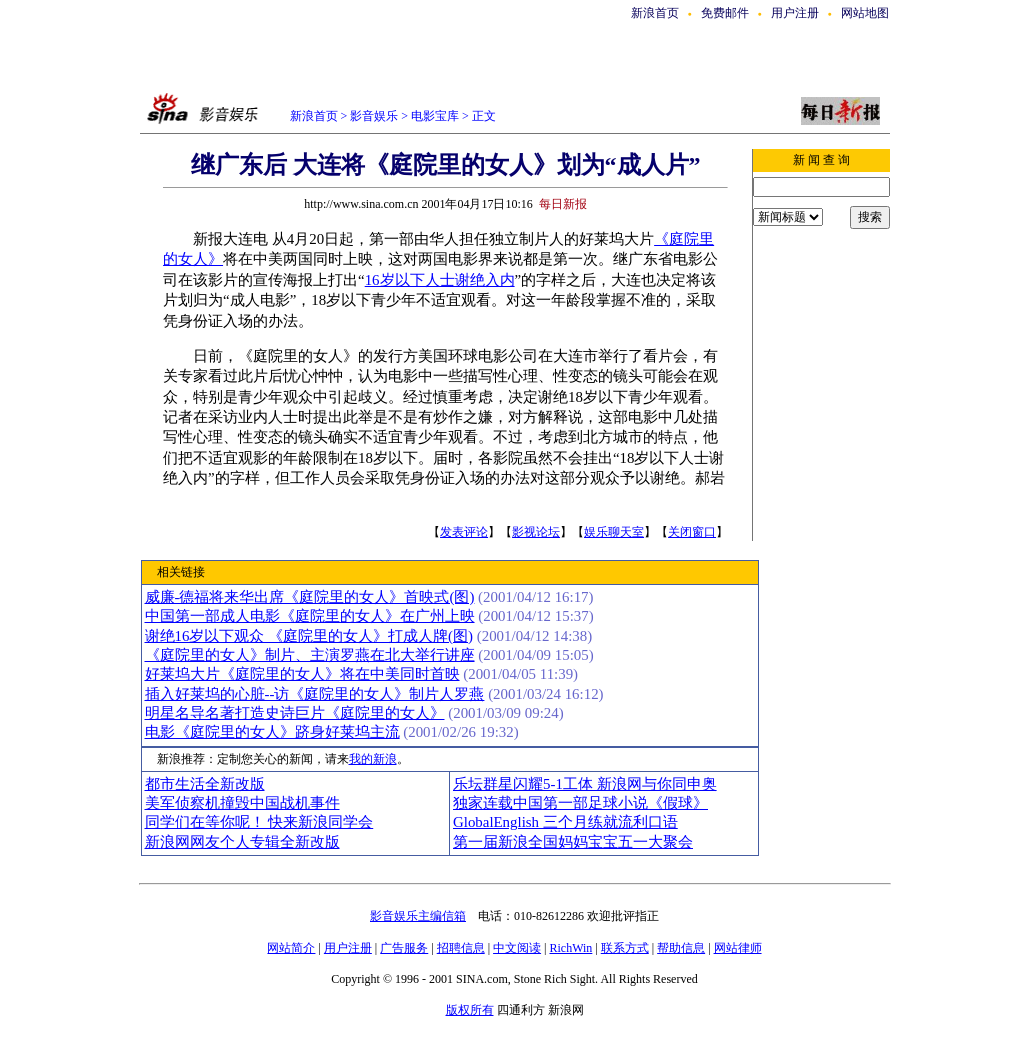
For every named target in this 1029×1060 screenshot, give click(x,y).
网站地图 (865, 13)
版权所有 (470, 1010)
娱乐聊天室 (614, 532)
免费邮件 (725, 13)
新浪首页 (655, 13)
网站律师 (738, 948)
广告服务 (404, 948)
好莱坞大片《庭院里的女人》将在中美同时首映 (302, 674)
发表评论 (464, 532)
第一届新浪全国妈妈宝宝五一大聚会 (573, 842)
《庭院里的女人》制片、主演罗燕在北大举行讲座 (310, 655)
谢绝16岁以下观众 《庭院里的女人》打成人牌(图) (309, 636)
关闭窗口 (692, 532)
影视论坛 (536, 532)
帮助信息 (681, 948)
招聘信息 (461, 948)
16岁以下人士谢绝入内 (440, 280)
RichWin (570, 948)
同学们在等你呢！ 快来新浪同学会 (259, 822)
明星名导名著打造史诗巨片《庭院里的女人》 (295, 713)
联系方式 (625, 948)
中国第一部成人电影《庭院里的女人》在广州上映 (310, 616)
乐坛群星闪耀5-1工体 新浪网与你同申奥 (585, 784)
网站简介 (291, 948)
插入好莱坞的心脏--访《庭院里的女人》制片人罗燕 (315, 694)
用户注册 (795, 13)
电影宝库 (433, 116)
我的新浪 (373, 759)
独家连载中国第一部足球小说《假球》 (580, 803)
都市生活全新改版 (205, 784)
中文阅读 (517, 948)
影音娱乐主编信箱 (418, 916)
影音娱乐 (374, 116)
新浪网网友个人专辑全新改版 (242, 842)
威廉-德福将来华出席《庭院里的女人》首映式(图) (310, 597)
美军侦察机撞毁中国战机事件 (242, 803)
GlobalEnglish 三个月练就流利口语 (565, 822)
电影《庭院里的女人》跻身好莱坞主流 (272, 732)
